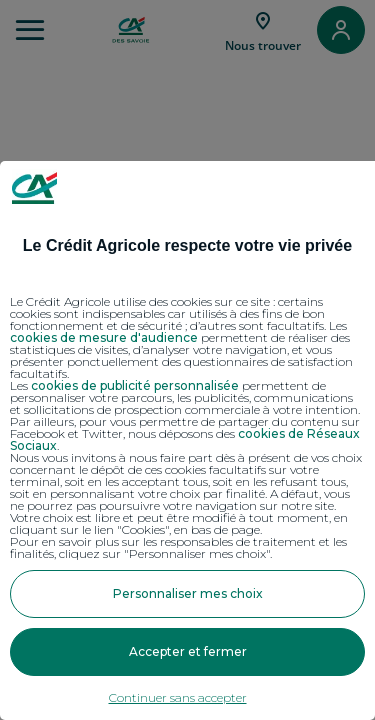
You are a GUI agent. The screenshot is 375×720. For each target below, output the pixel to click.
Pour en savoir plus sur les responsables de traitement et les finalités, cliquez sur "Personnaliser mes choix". (178, 548)
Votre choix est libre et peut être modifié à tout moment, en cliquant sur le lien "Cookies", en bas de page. (179, 524)
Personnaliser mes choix (188, 593)
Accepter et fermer (188, 651)
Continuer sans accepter (178, 697)
